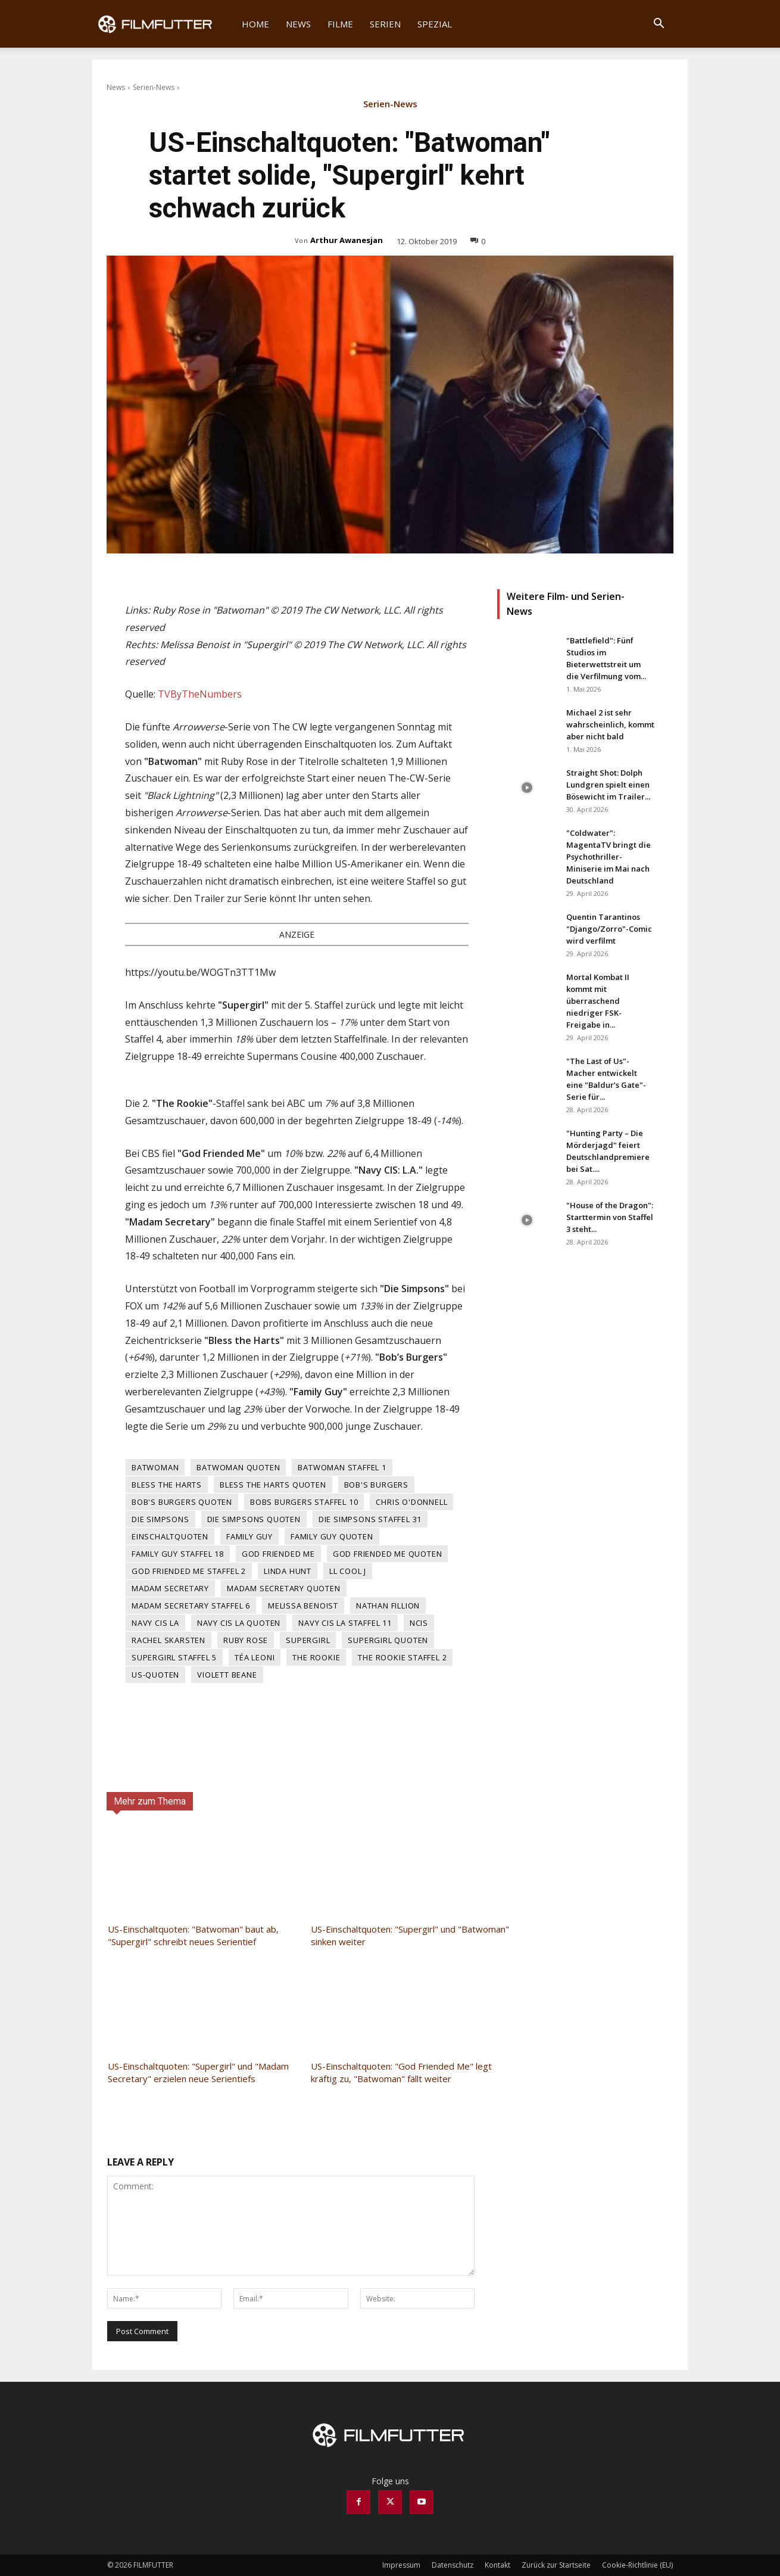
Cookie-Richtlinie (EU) (637, 2565)
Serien (385, 24)
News (298, 24)
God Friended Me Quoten (387, 1553)
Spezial (434, 24)
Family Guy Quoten (332, 1536)
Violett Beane (227, 1674)
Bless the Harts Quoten (273, 1484)
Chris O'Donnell (411, 1502)
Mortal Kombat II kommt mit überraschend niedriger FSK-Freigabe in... (597, 1001)
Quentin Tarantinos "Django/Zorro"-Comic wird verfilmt (609, 928)
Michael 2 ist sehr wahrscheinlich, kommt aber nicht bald (610, 724)
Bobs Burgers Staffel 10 (304, 1502)
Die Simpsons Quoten (254, 1519)
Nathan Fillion (388, 1605)
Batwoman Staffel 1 (342, 1467)
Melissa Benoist (303, 1605)
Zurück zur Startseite (556, 2565)
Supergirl (308, 1640)
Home (255, 24)
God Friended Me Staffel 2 (189, 1571)
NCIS (419, 1622)
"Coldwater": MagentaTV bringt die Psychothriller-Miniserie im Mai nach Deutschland (608, 856)
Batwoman (155, 1467)
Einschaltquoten (170, 1536)
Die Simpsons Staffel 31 (370, 1519)
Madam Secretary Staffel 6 (191, 1605)
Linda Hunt (287, 1571)
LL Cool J (347, 1571)
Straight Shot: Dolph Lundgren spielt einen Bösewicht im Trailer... (608, 784)
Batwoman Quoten (238, 1467)
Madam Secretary (170, 1588)
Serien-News (153, 87)
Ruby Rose (245, 1640)
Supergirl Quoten (388, 1640)
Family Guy (249, 1536)
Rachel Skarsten (168, 1640)
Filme (340, 24)
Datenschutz (452, 2565)
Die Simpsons (160, 1519)
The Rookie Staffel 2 (402, 1657)
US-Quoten (155, 1674)
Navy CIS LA (155, 1622)
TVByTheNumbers (200, 694)
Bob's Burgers (376, 1484)
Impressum (401, 2565)
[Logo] (162, 24)
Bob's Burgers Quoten (182, 1502)
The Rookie (316, 1657)
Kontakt (497, 2565)
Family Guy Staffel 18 (178, 1553)
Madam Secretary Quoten (284, 1588)
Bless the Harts (167, 1484)
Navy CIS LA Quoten (238, 1622)
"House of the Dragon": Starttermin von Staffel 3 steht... (609, 1217)
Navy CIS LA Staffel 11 (345, 1622)
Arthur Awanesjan (346, 240)
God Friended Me (278, 1553)
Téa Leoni (254, 1657)
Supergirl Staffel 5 (174, 1657)
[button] (658, 24)
